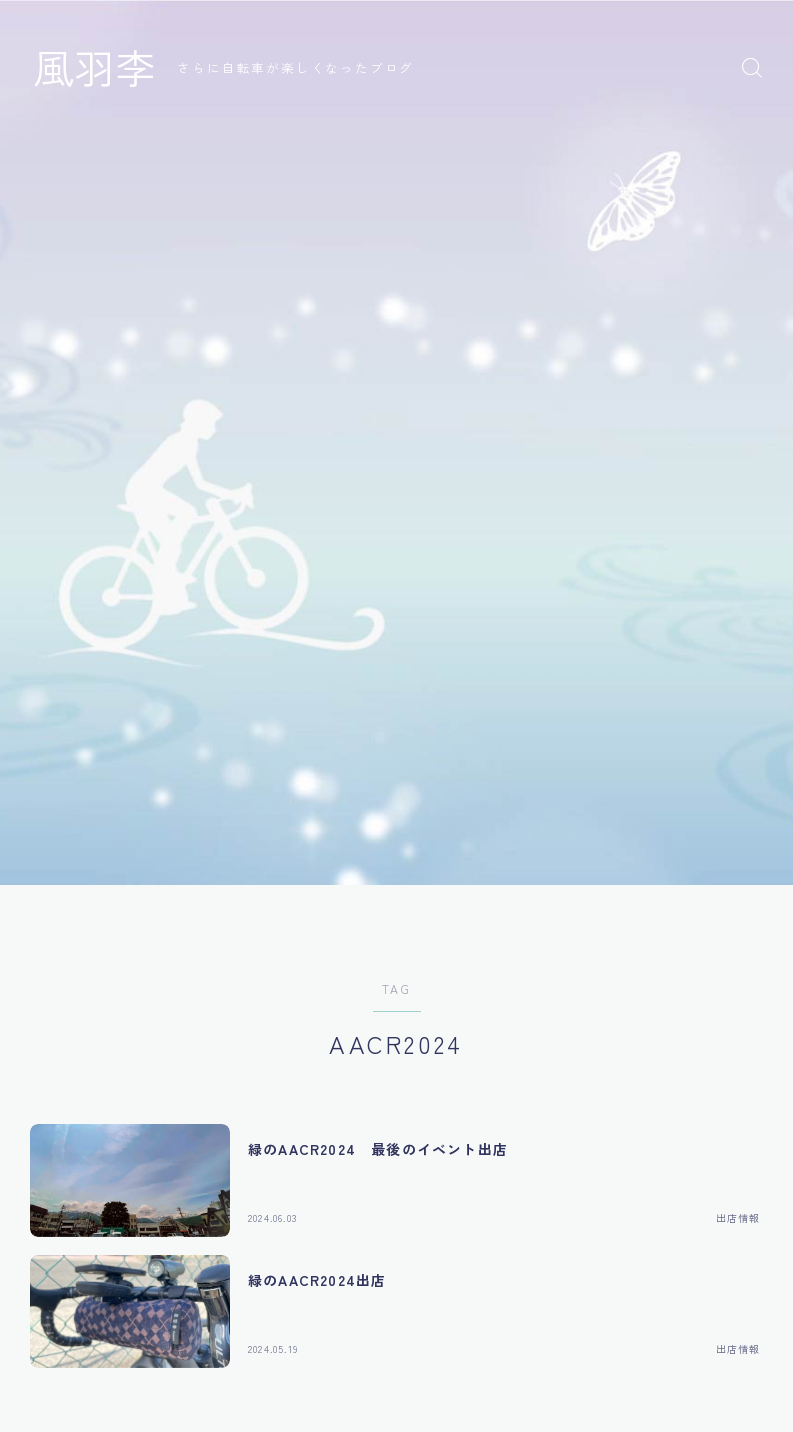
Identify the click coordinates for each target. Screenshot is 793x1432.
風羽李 (97, 67)
